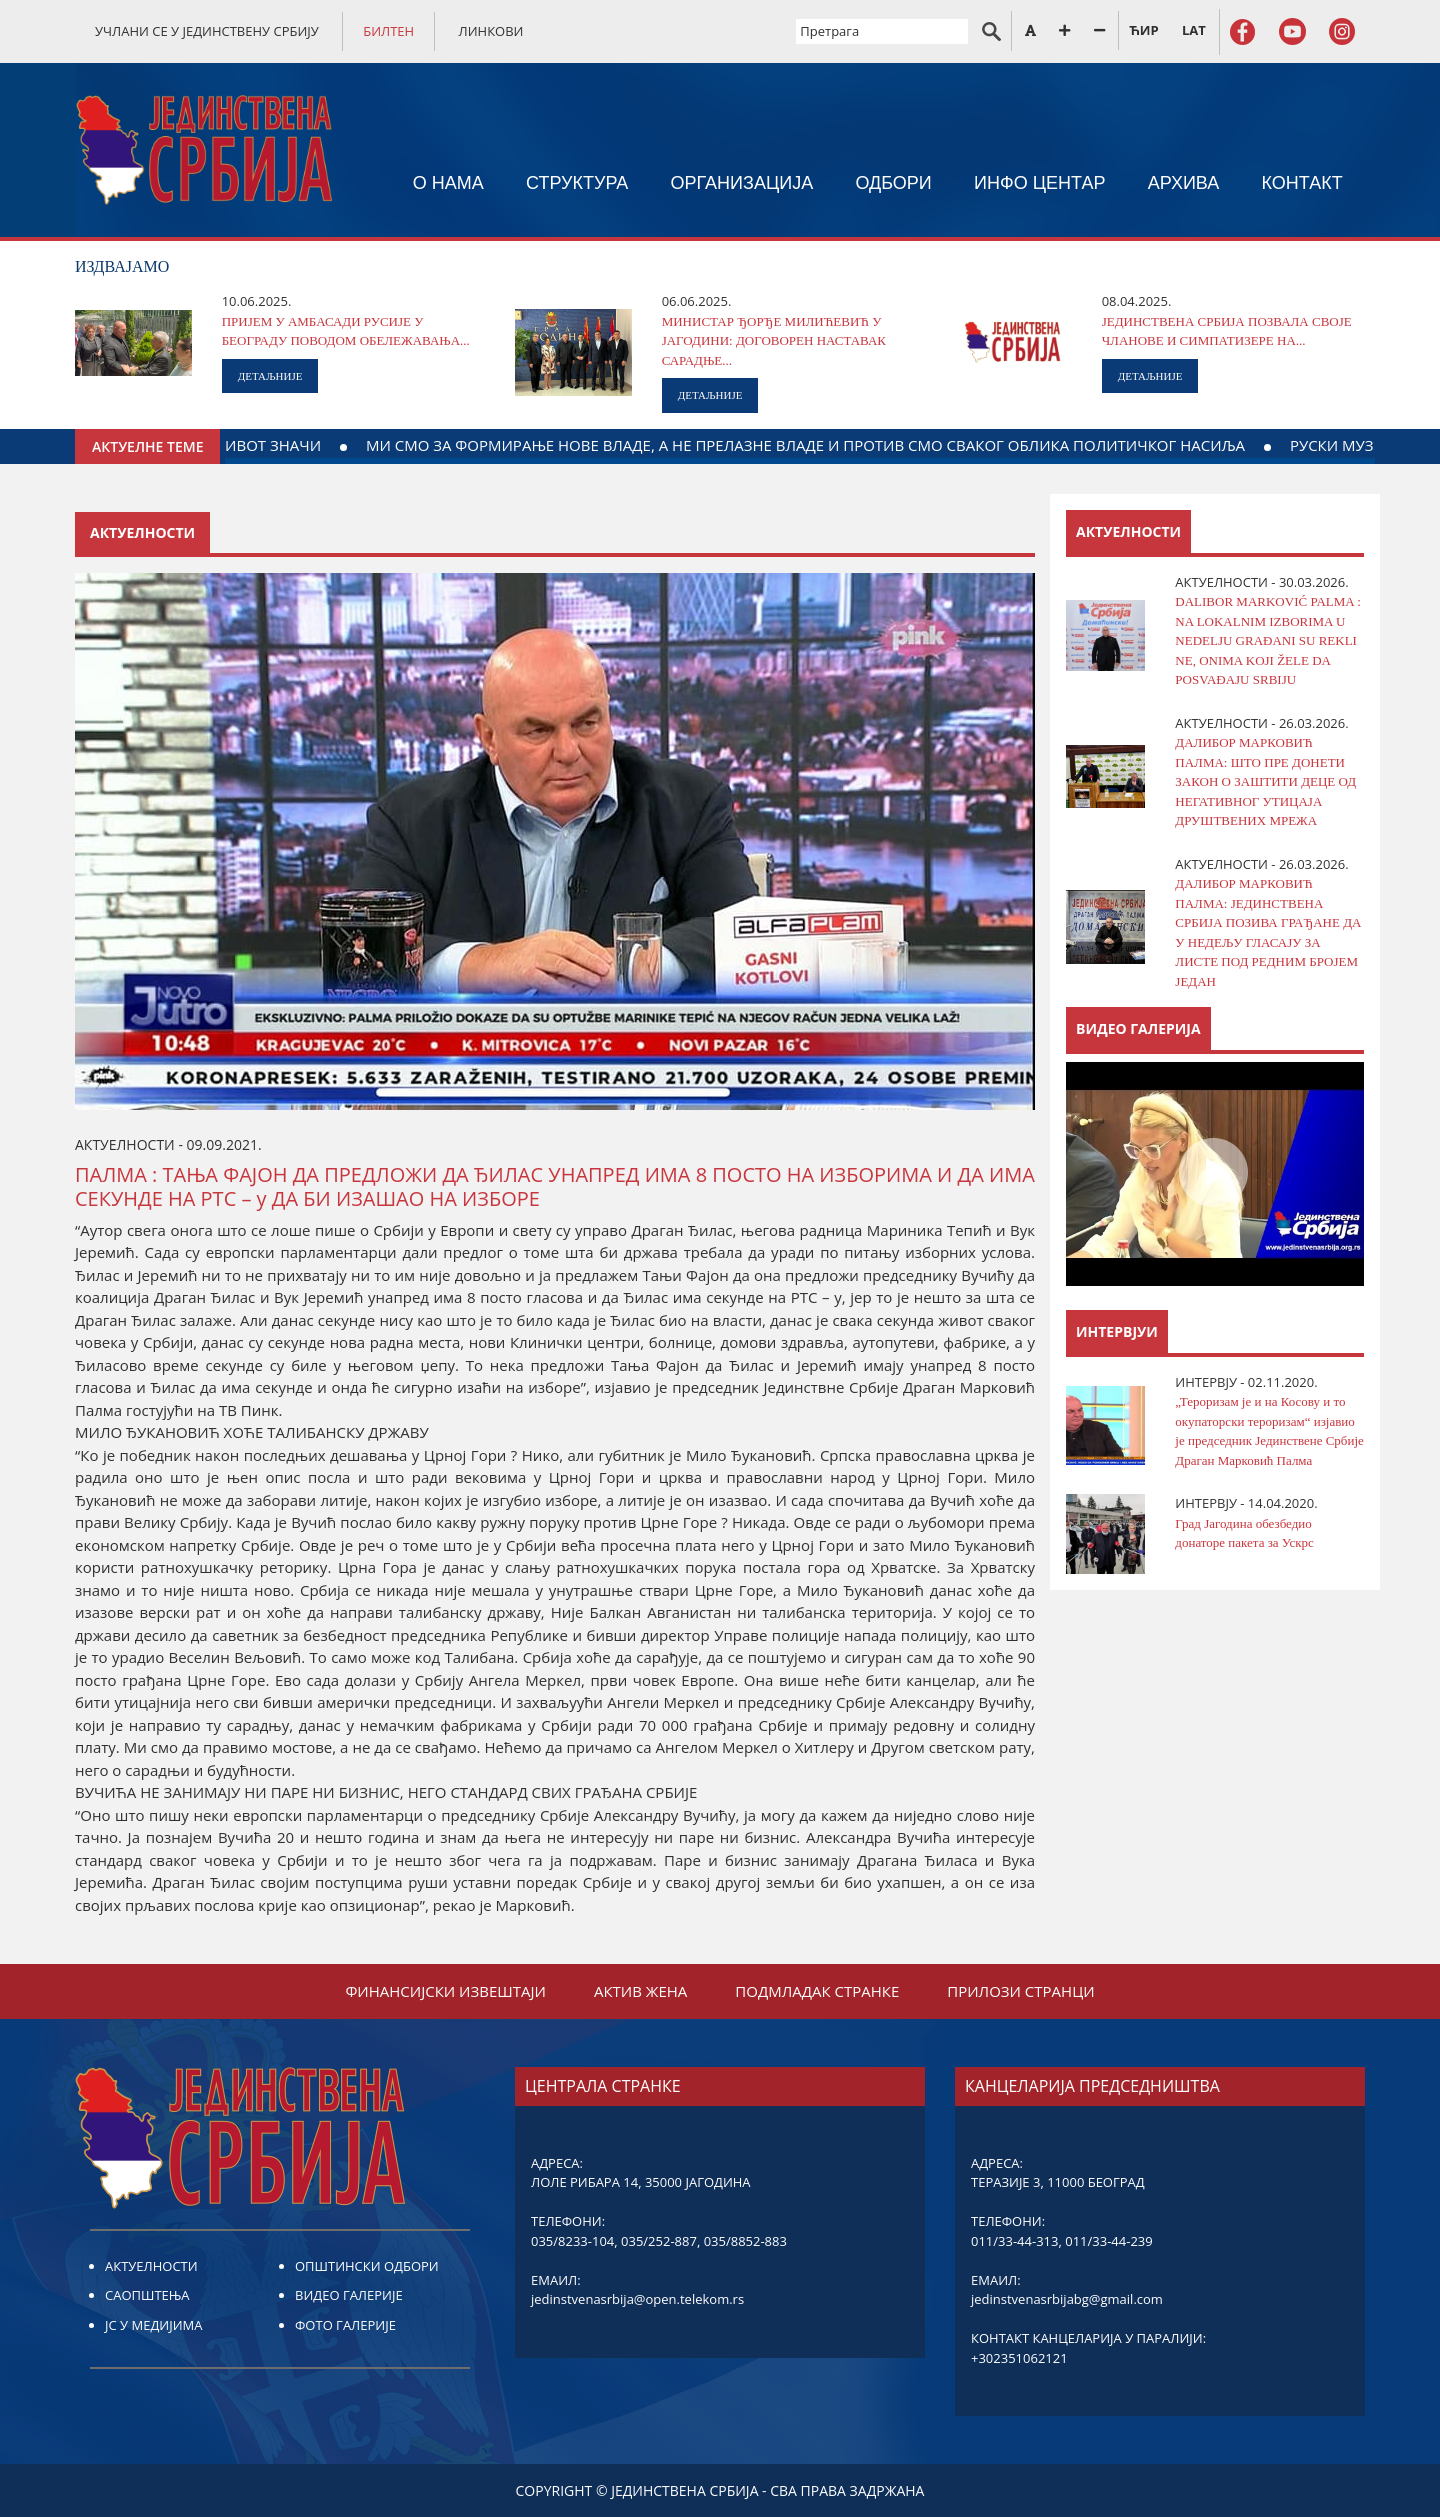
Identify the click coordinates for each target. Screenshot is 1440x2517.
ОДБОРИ (893, 183)
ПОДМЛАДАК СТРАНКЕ (817, 1991)
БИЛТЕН (388, 31)
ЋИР (1143, 30)
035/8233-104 (572, 2241)
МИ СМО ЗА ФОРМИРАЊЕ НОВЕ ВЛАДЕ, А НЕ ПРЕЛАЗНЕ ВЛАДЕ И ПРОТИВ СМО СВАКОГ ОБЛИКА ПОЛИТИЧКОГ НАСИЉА (936, 445)
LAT (1194, 30)
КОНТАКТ (1302, 183)
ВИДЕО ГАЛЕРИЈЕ (349, 2295)
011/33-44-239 (1108, 2241)
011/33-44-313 (1014, 2241)
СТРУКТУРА (577, 183)
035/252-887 (659, 2241)
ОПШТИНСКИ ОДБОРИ (367, 2266)
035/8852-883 (745, 2241)
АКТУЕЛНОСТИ (151, 2266)
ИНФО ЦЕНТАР (1039, 183)
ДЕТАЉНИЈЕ (270, 376)
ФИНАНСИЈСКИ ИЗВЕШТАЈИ (445, 1991)
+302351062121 (1019, 2358)
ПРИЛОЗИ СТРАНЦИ (1020, 1991)
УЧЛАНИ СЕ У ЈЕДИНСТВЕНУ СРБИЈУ (207, 31)
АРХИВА (1184, 183)
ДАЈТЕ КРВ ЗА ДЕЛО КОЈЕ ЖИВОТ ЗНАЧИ (308, 445)
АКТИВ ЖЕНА (640, 1991)
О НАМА (448, 183)
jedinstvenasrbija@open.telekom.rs (637, 2299)
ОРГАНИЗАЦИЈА (742, 183)
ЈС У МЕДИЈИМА (153, 2325)
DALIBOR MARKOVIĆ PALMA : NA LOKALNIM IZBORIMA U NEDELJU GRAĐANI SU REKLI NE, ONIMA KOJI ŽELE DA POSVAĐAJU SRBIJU (1268, 640)
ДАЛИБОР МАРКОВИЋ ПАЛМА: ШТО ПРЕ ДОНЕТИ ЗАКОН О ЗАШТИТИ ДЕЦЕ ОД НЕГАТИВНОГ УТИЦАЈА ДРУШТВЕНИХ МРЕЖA (1265, 781)
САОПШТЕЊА (147, 2295)
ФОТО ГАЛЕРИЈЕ (345, 2325)
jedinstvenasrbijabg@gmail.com (1067, 2299)
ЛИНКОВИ (491, 31)
